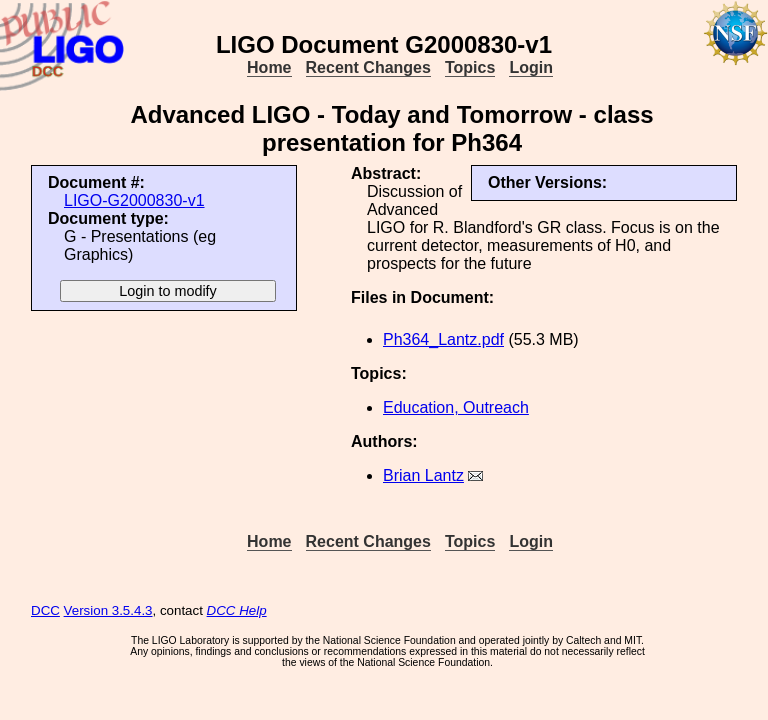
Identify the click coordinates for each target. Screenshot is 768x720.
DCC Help (237, 610)
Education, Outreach (456, 407)
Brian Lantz (423, 475)
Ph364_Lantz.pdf (443, 339)
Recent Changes (368, 67)
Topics (470, 67)
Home (269, 67)
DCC (45, 610)
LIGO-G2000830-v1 (134, 200)
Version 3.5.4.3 (108, 610)
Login (531, 67)
